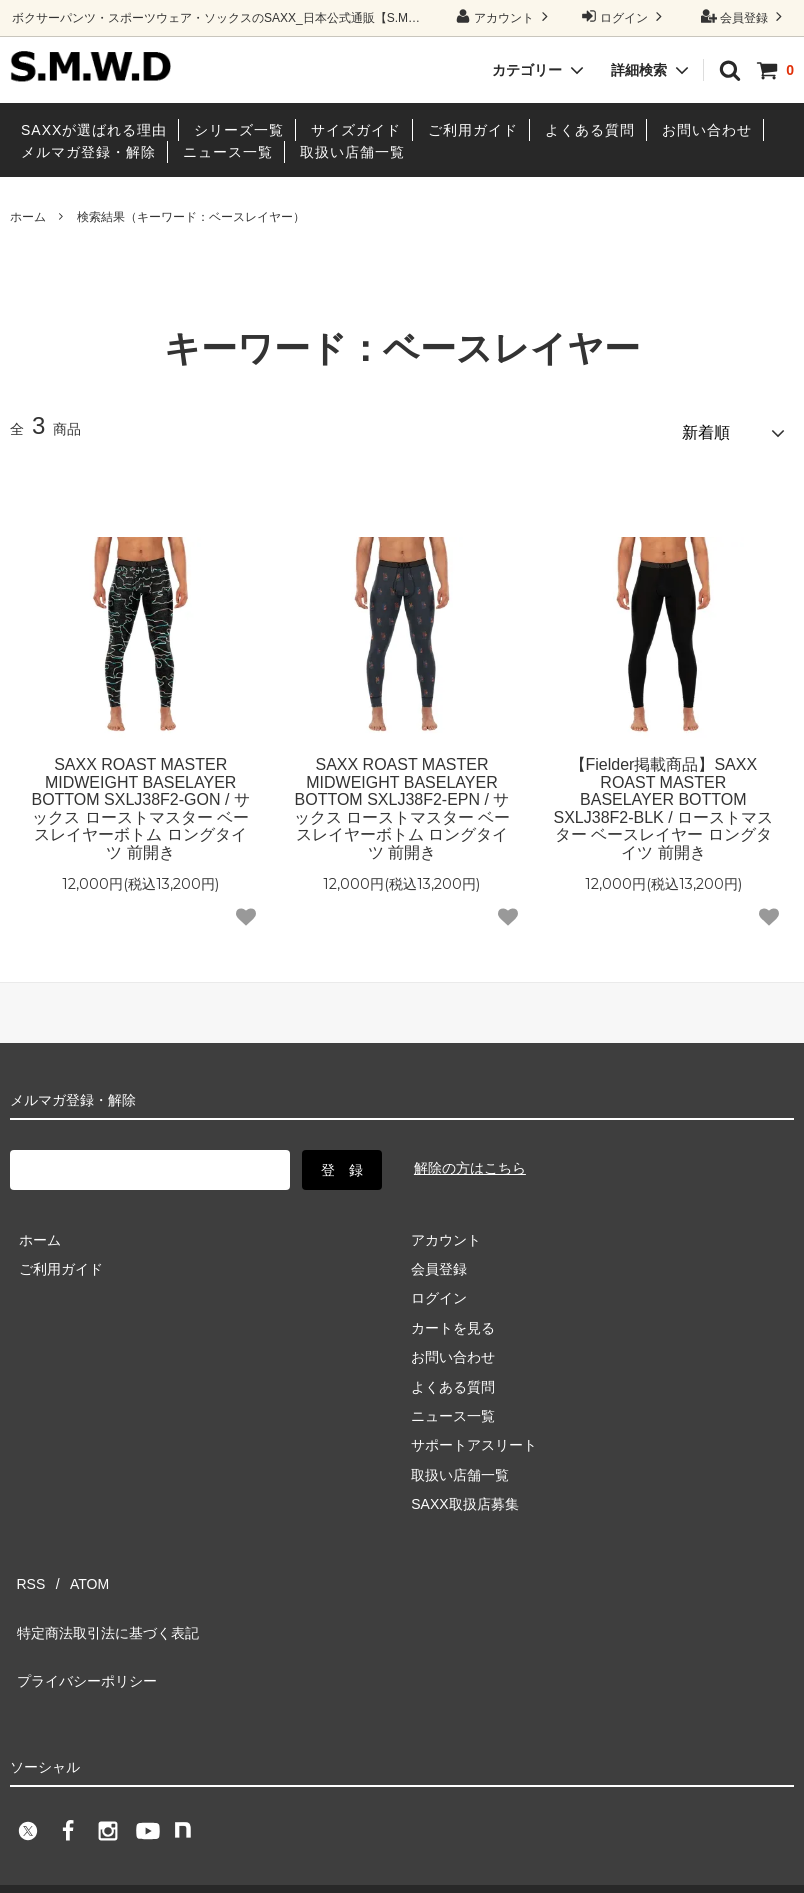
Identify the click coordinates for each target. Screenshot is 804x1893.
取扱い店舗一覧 (352, 152)
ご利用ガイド (473, 130)
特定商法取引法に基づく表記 (101, 1595)
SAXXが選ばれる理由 (94, 130)
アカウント (504, 16)
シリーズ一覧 (239, 130)
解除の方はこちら (470, 1160)
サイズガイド (356, 130)
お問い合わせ (707, 130)
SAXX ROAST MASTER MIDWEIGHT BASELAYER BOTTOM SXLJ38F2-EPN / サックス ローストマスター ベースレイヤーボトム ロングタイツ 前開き (402, 800)
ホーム (28, 217)
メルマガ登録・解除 (88, 152)
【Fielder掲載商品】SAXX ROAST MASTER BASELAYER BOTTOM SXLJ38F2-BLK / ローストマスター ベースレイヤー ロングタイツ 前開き (664, 800)
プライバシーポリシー (80, 1624)
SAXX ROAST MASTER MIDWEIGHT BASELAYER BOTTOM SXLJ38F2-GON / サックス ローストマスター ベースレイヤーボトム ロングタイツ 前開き (140, 800)
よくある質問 (590, 130)
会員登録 (744, 16)
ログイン (624, 16)
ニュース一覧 (228, 152)
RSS (24, 1565)
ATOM (69, 1565)
